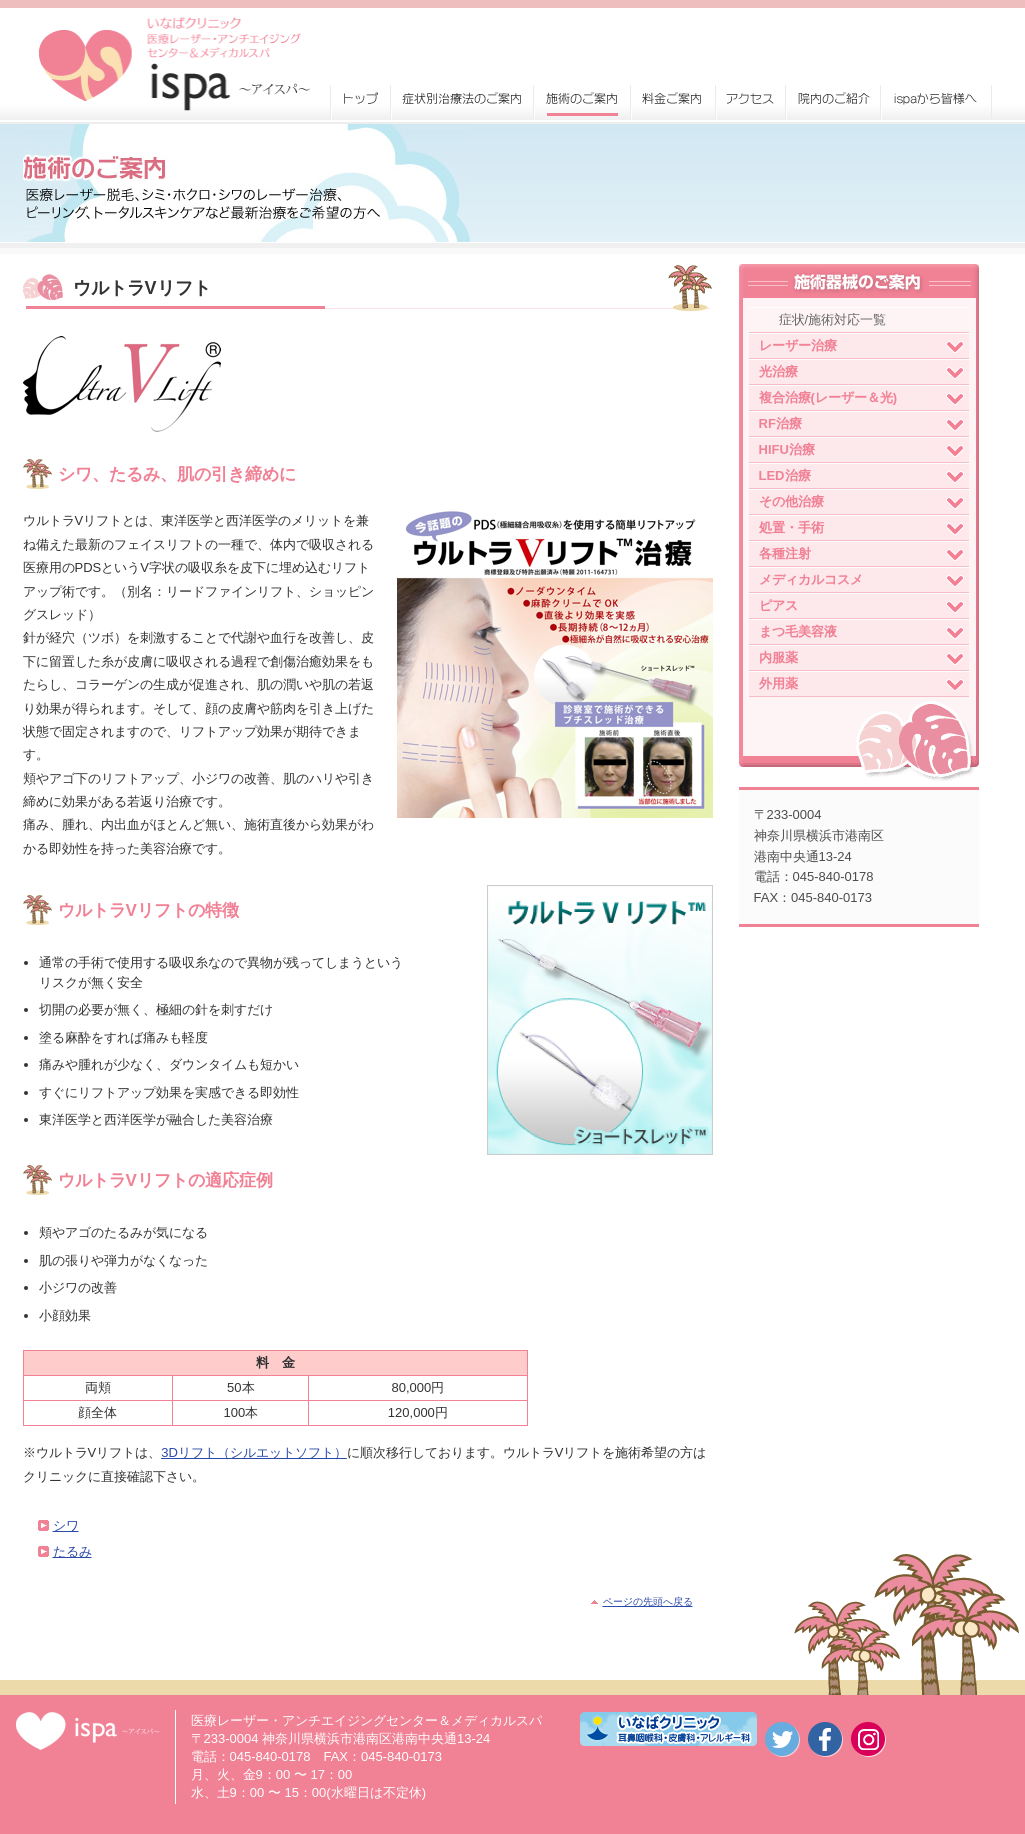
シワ (66, 1525)
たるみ (72, 1551)
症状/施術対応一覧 (833, 319)
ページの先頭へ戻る (648, 1601)
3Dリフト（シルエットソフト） (254, 1452)
